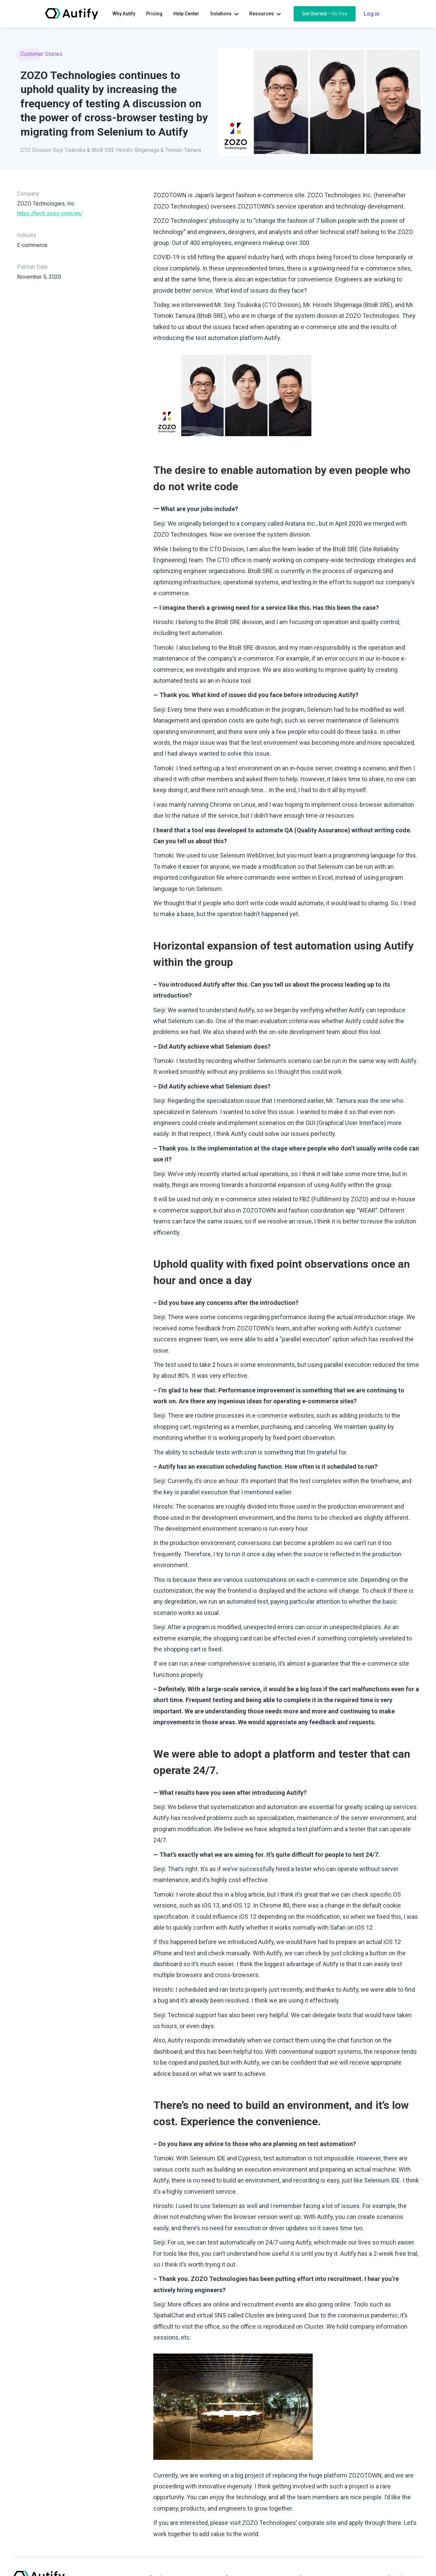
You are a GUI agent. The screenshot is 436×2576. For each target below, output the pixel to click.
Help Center (186, 13)
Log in (371, 14)
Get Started (324, 13)
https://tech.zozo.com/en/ (49, 213)
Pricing (154, 13)
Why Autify (123, 13)
